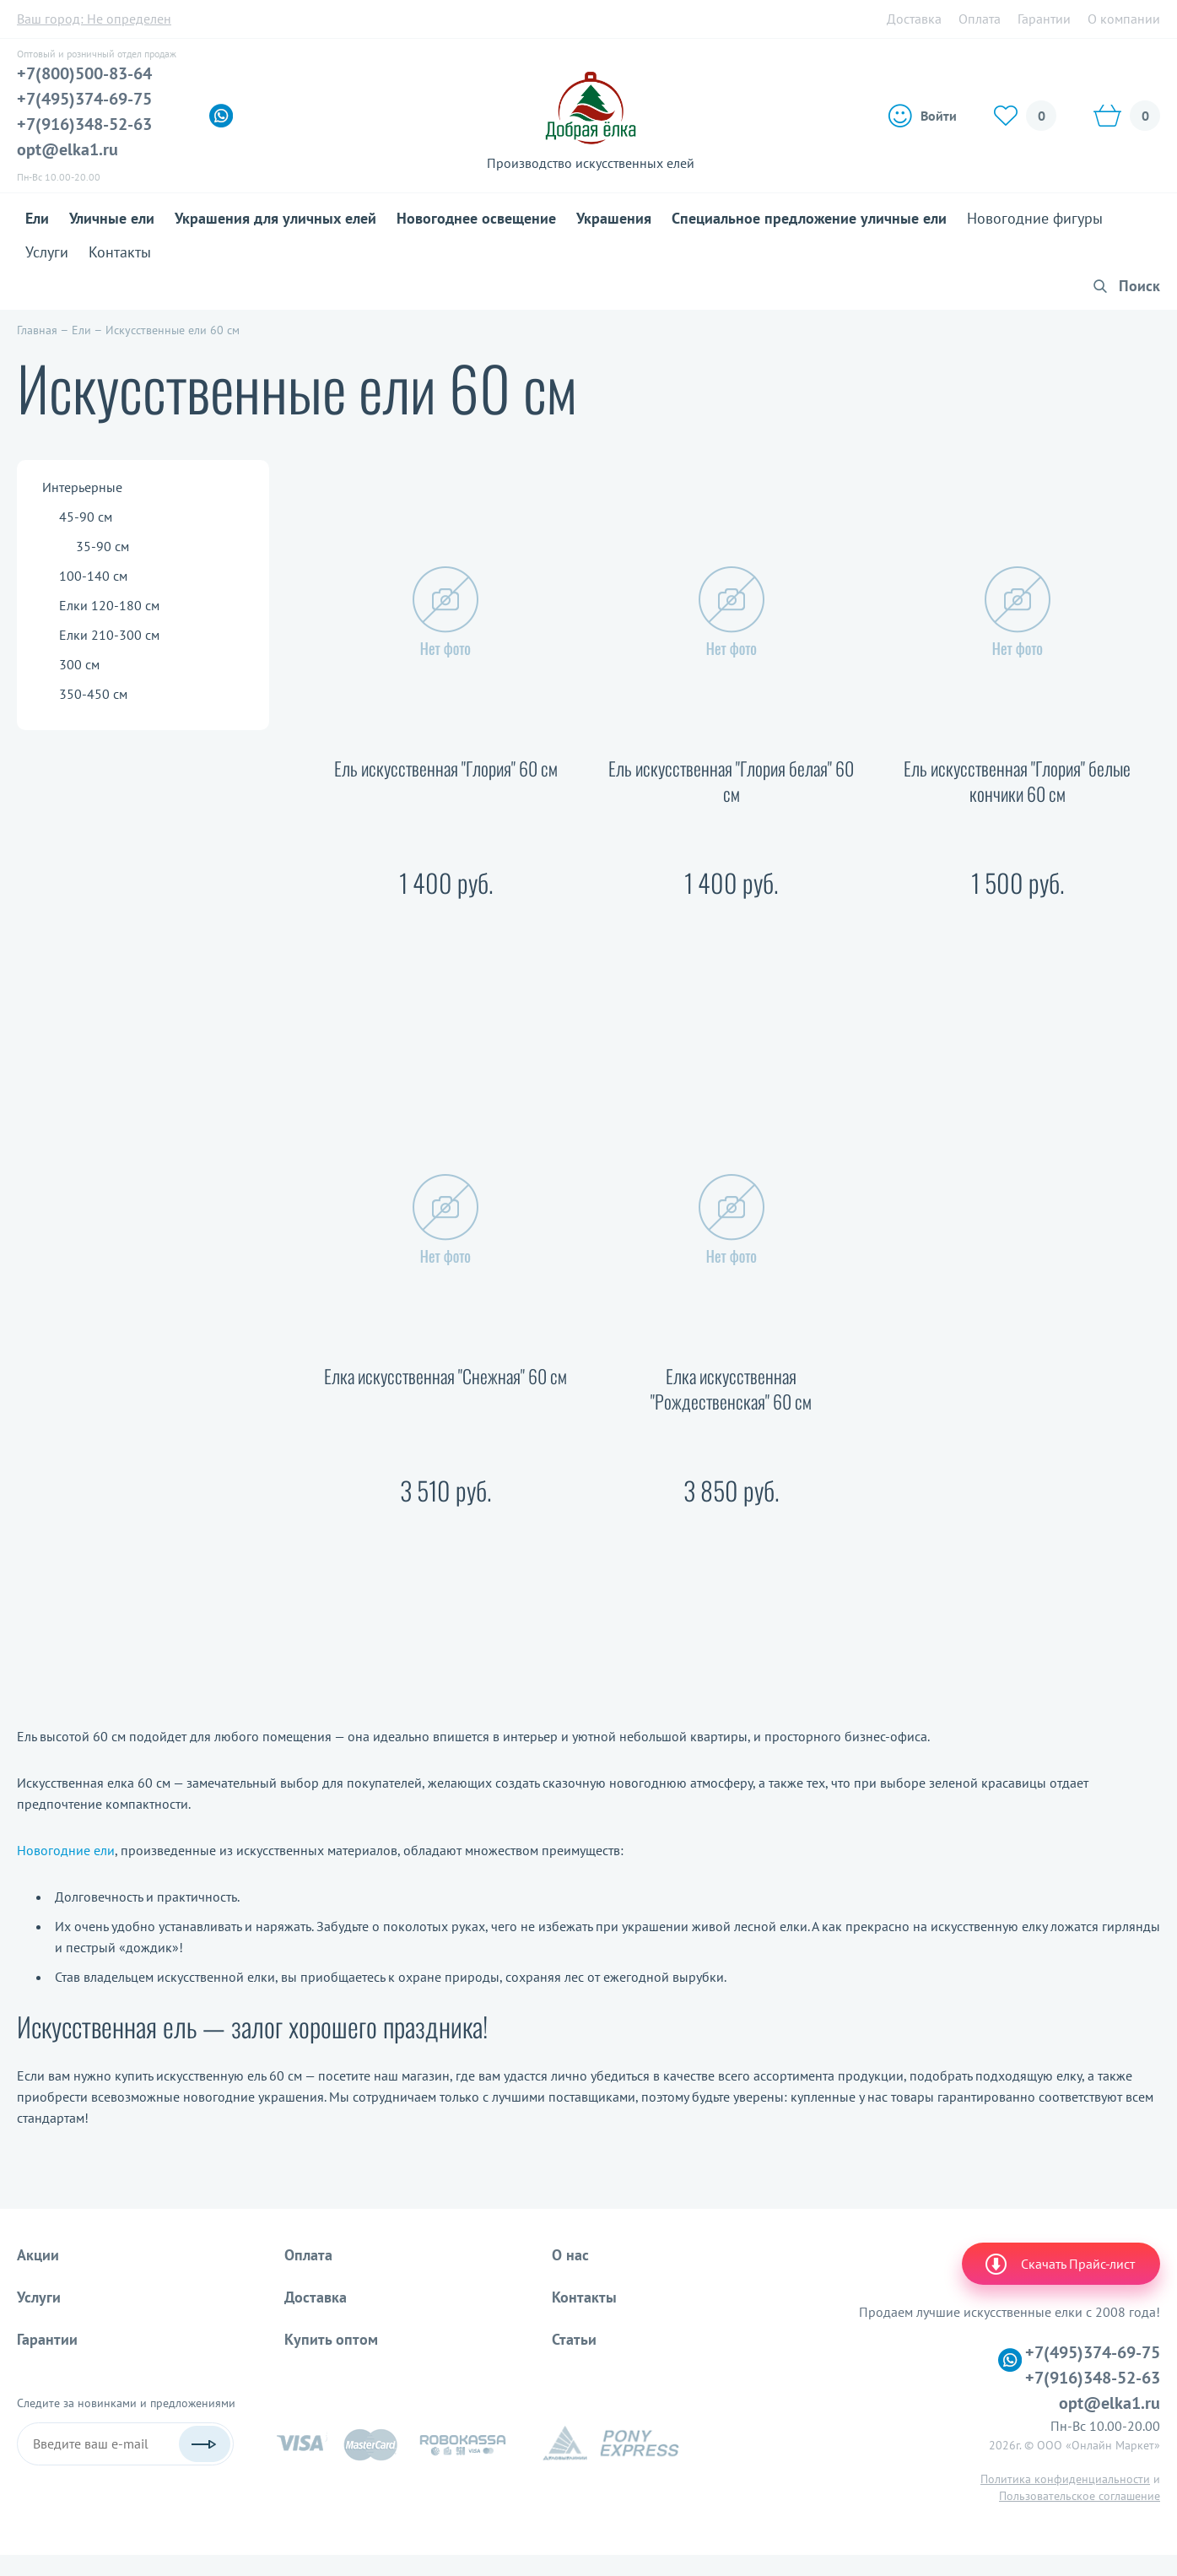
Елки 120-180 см (109, 605)
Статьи (574, 2339)
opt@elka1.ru (67, 149)
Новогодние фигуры (1035, 218)
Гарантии (1044, 18)
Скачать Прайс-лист (1059, 2263)
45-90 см (85, 516)
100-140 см (93, 575)
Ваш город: (94, 18)
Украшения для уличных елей (275, 218)
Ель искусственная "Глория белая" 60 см (731, 781)
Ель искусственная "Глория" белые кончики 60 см (1017, 781)
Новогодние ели (66, 1850)
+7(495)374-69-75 (84, 99)
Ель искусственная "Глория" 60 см (446, 768)
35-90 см (102, 546)
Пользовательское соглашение (1079, 2495)
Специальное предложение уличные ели (809, 218)
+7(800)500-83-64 (84, 73)
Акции (38, 2255)
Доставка (914, 18)
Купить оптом (331, 2339)
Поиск (1139, 285)
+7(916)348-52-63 (84, 124)
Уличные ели (111, 218)
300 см (79, 664)
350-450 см (93, 693)
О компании (1124, 18)
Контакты (120, 252)
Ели (37, 218)
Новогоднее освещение (476, 218)
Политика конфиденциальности (1065, 2479)
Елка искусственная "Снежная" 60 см (445, 1376)
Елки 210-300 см (109, 634)
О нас (570, 2255)
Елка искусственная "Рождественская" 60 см (731, 1389)
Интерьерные (82, 487)
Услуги (46, 252)
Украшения (613, 218)
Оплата (979, 18)
